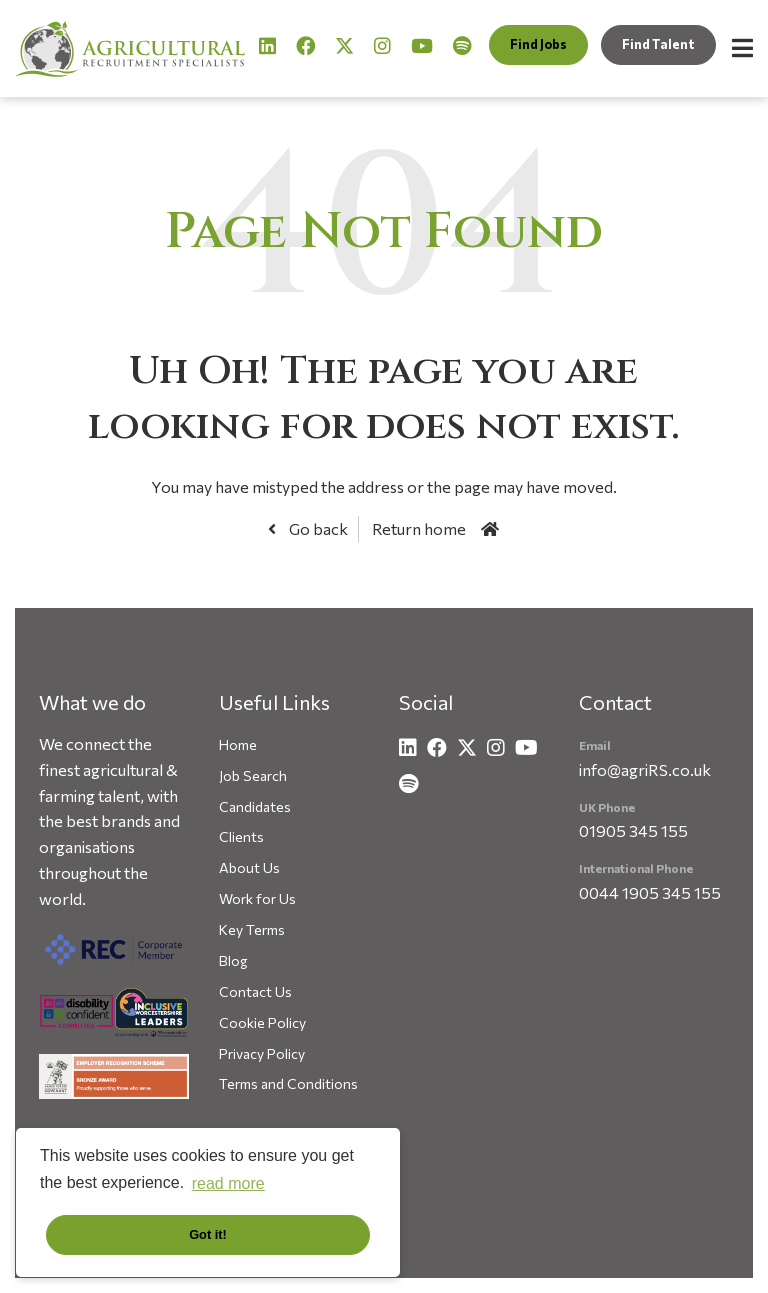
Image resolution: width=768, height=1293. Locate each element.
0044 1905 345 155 (650, 892)
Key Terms (252, 929)
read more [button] (228, 1183)
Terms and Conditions (288, 1083)
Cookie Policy (262, 1022)
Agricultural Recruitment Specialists (130, 48)
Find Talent (658, 44)
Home (238, 744)
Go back (317, 528)
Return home (419, 528)
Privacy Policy (262, 1053)
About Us (249, 867)
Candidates (255, 806)
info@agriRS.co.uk (645, 769)
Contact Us (255, 991)
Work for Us (257, 898)
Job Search (253, 775)
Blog (233, 960)
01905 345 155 (633, 830)
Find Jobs (538, 44)
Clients (241, 836)
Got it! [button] (208, 1234)
